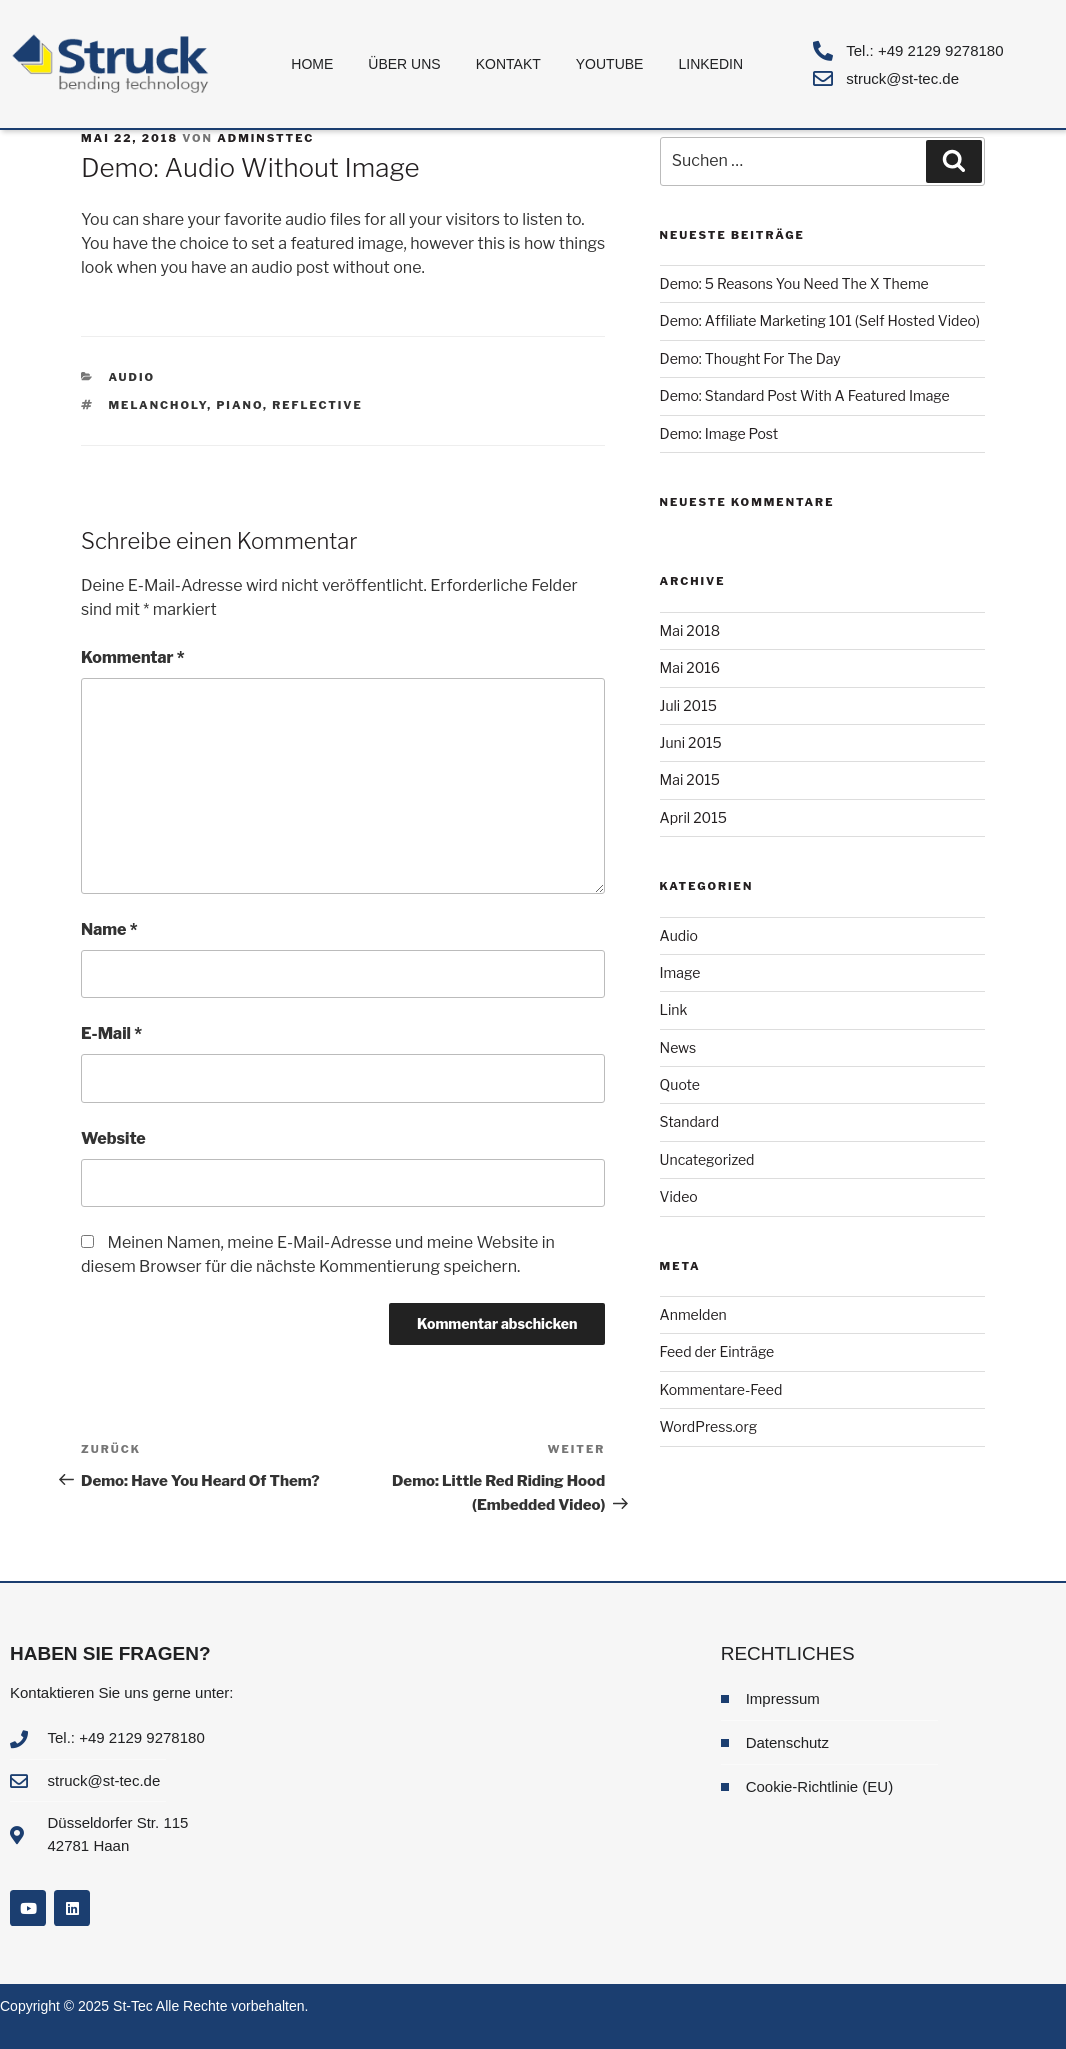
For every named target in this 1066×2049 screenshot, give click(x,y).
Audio (132, 377)
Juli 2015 (688, 705)
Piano (239, 405)
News (678, 1047)
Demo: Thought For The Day (750, 358)
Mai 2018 (690, 630)
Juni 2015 (691, 742)
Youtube (610, 64)
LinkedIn (710, 64)
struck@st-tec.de (902, 78)
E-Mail (111, 1033)
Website (113, 1138)
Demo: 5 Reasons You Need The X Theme (794, 283)
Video (679, 1196)
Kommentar (133, 657)
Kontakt (508, 64)
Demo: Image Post (719, 433)
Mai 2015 (690, 779)
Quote (680, 1084)
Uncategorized (707, 1159)
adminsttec (265, 138)
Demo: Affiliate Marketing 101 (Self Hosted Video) (820, 320)
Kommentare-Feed (721, 1389)
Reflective (317, 405)
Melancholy (158, 405)
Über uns (404, 64)
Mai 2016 (690, 667)
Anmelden (693, 1314)
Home (312, 64)
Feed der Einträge (717, 1351)
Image (680, 972)
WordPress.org (709, 1426)
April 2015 (693, 817)
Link (674, 1009)
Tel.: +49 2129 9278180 (924, 50)
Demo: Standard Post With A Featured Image (805, 395)
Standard (690, 1121)
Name (109, 929)
